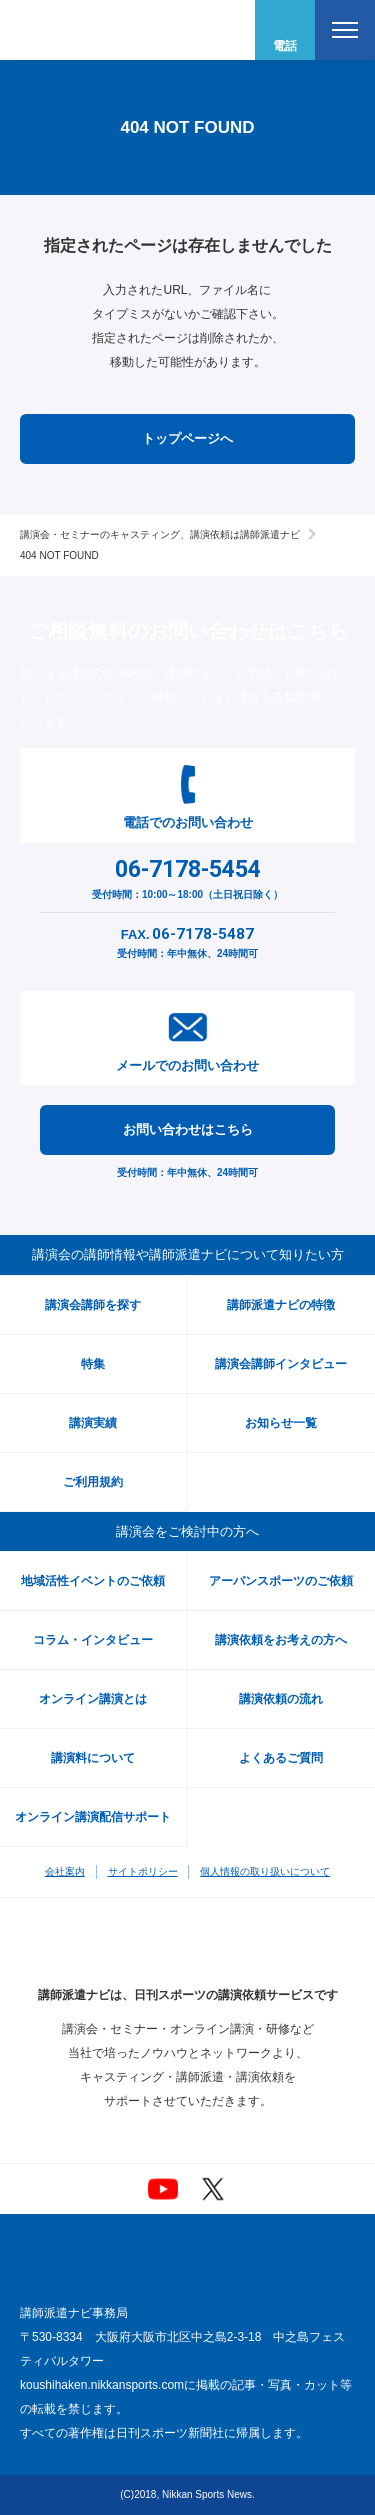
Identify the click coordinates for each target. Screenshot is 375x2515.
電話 (285, 46)
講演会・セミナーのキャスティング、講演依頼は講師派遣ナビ (160, 534)
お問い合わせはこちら (188, 1129)
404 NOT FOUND (59, 555)
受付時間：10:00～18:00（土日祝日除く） (187, 877)
